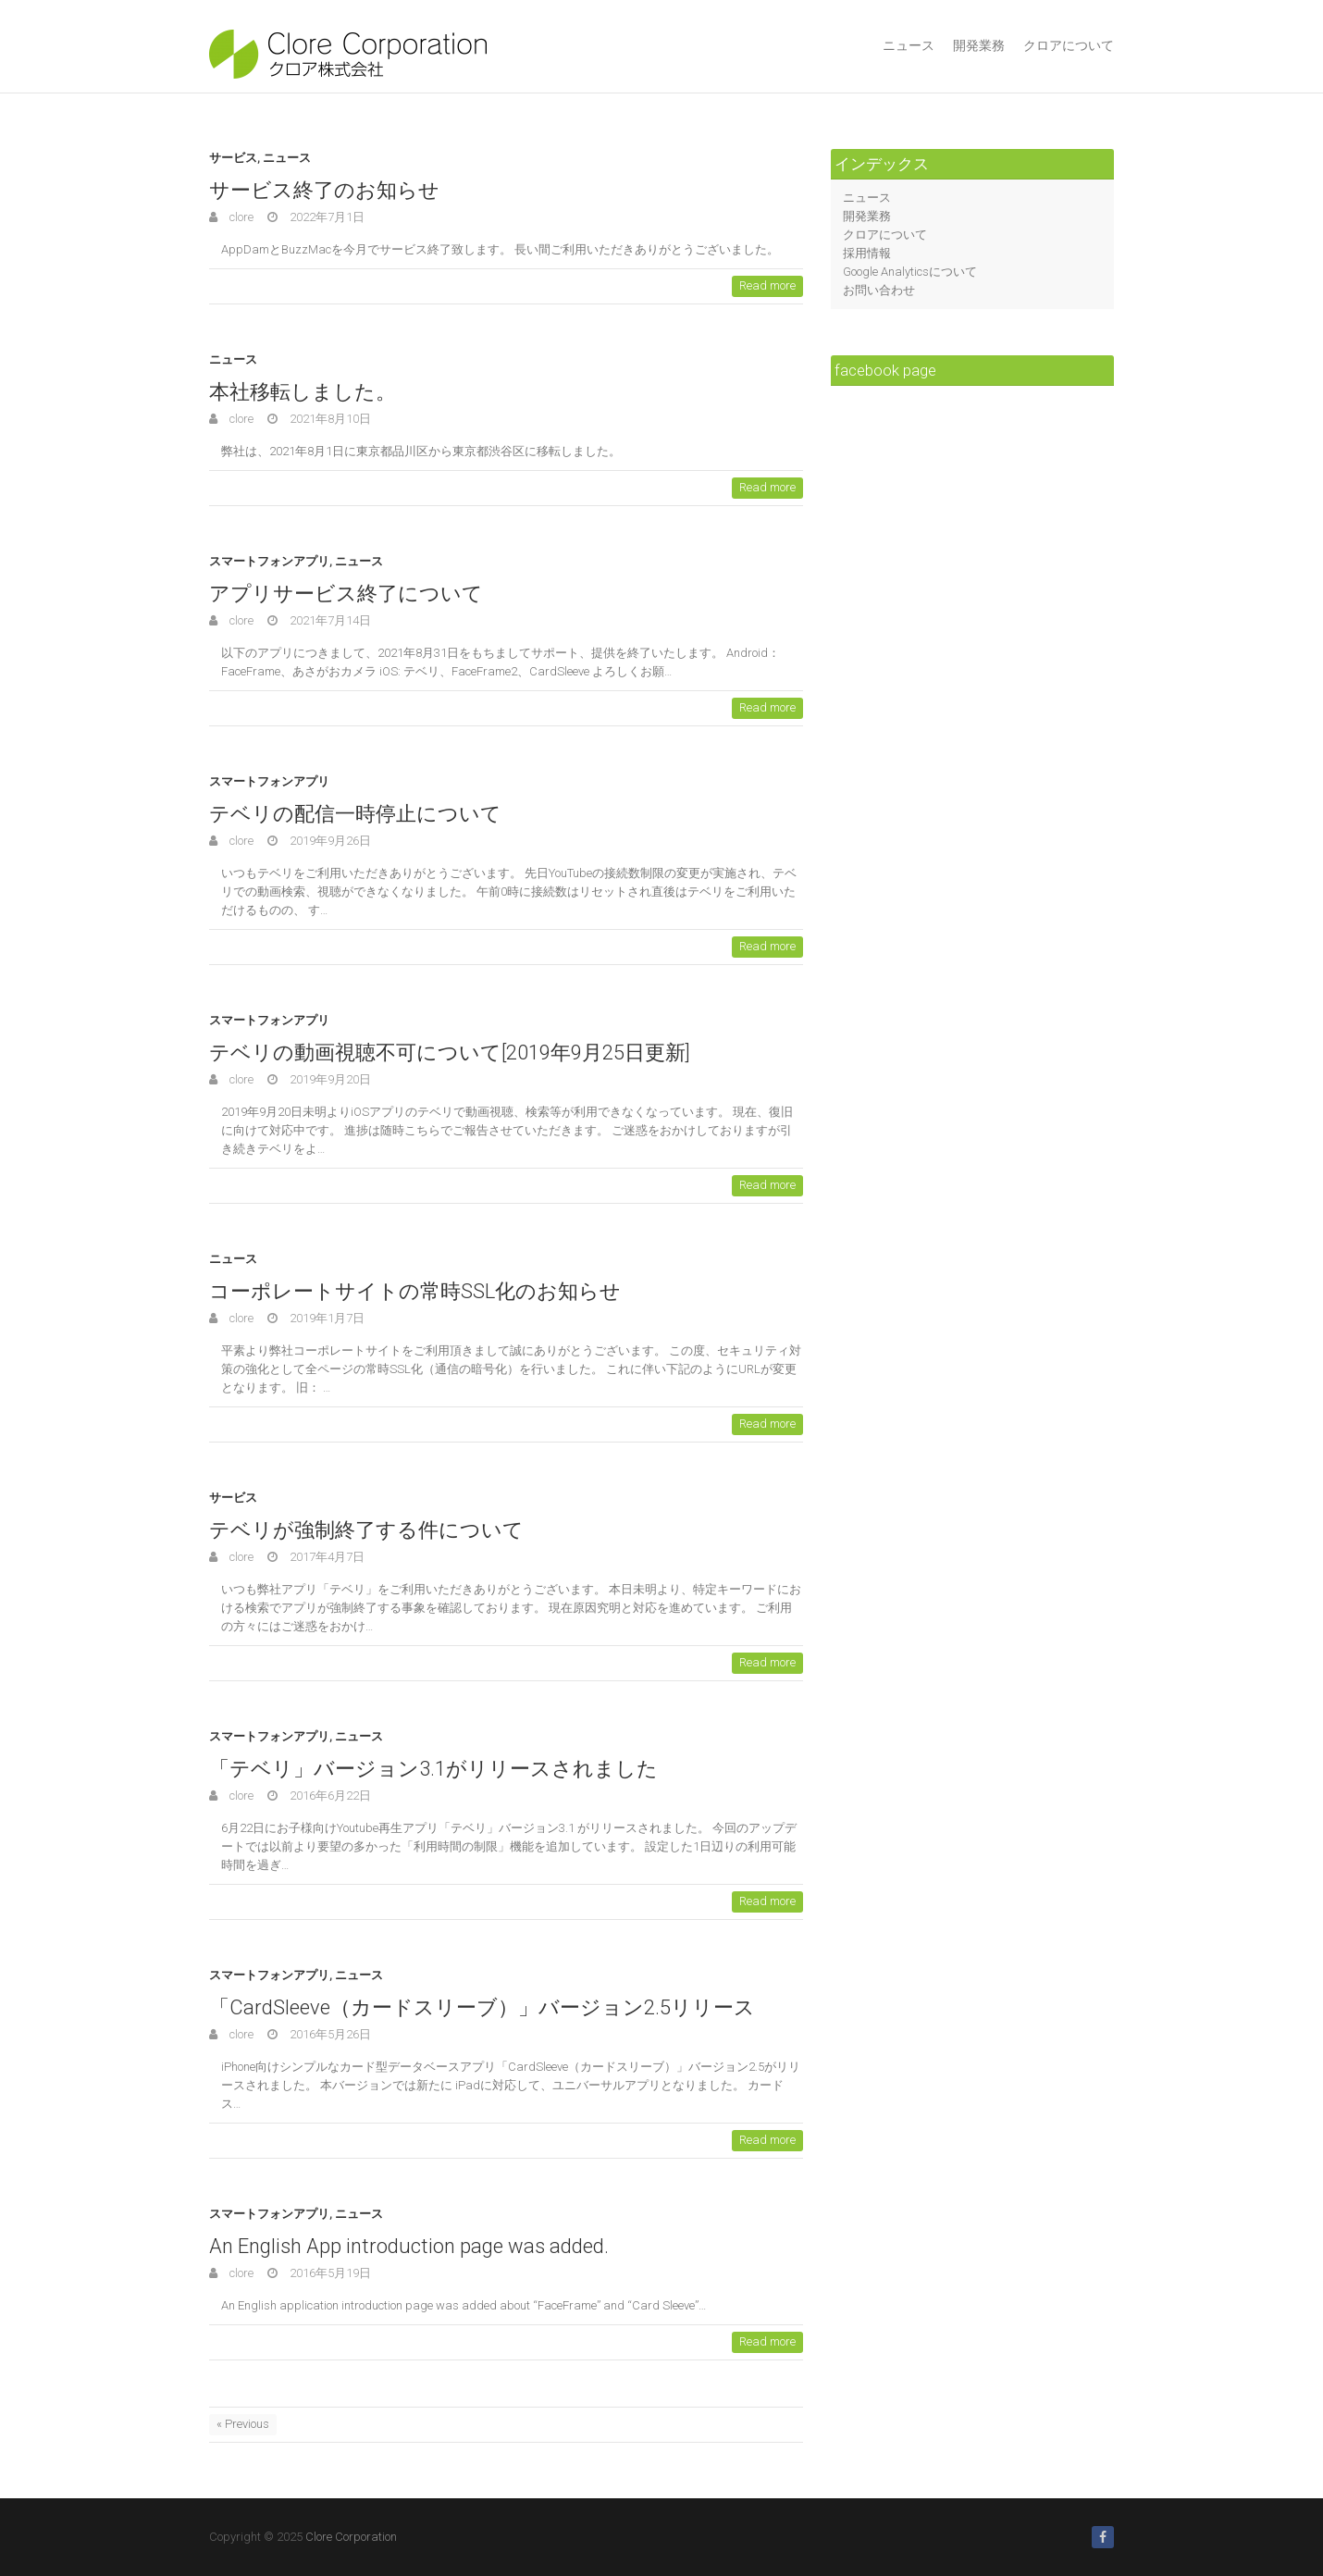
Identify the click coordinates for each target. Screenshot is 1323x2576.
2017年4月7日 (326, 1557)
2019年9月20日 (329, 1079)
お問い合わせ (879, 290)
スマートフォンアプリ (269, 561)
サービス (233, 158)
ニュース (908, 45)
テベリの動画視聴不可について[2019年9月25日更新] (449, 1052)
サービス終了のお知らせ (324, 190)
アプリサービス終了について (346, 593)
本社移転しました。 (302, 391)
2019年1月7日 (326, 1318)
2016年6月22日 (329, 1795)
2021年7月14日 (329, 620)
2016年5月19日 (329, 2273)
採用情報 (867, 253)
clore (240, 217)
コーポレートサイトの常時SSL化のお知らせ (415, 1291)
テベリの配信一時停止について (355, 813)
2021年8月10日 (329, 419)
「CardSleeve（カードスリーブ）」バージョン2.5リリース (482, 2007)
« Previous (242, 2424)
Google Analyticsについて (910, 272)
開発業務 (979, 45)
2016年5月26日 (329, 2034)
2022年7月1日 (326, 217)
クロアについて (1068, 45)
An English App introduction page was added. (409, 2246)
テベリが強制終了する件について (366, 1530)
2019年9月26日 (329, 841)
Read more (767, 285)
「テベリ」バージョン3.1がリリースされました (433, 1768)
